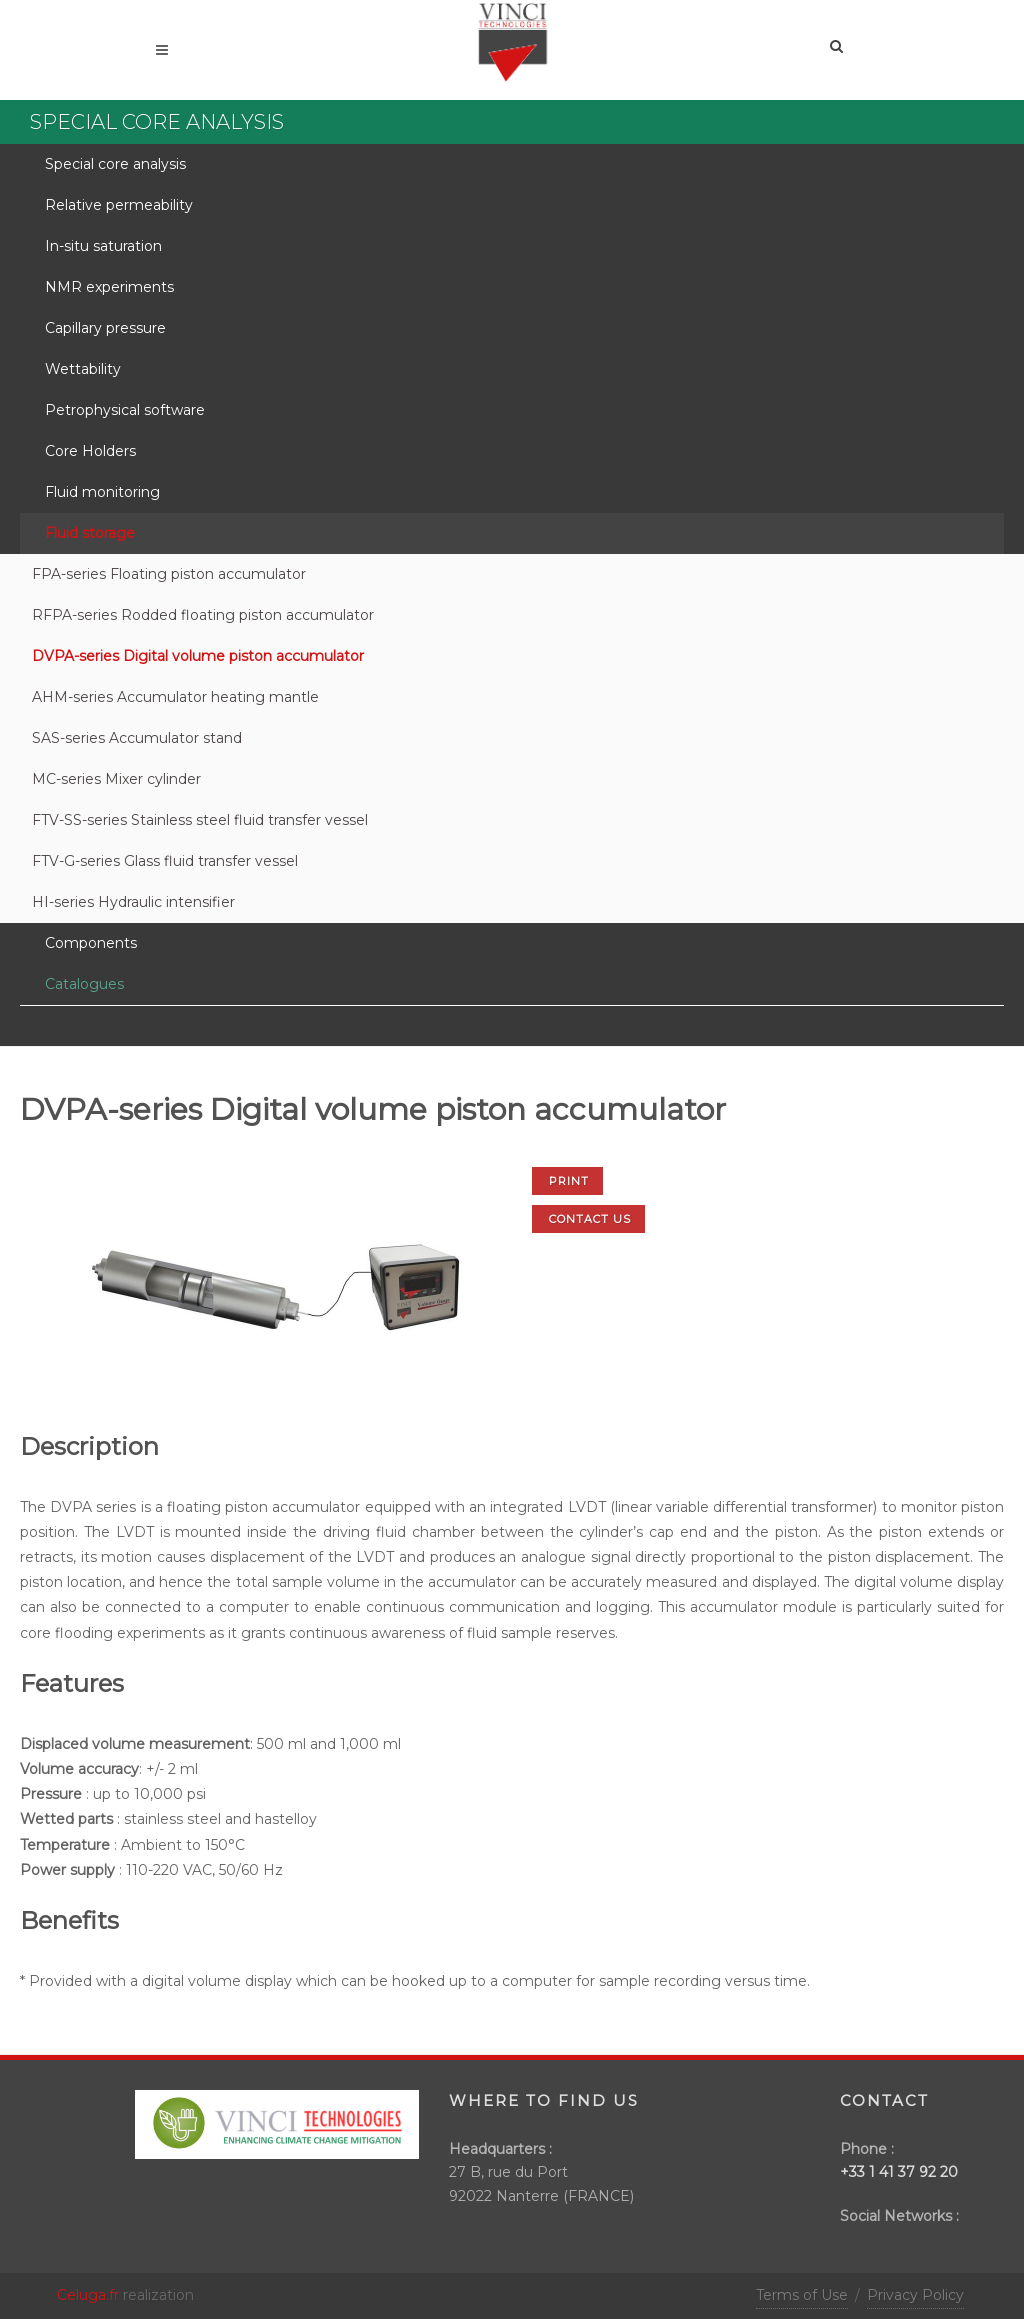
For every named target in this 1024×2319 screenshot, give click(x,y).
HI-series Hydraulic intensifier (133, 902)
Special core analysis (115, 164)
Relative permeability (119, 205)
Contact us (590, 1219)
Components (91, 943)
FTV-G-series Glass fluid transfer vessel (165, 861)
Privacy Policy (915, 2295)
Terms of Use (802, 2295)
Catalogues (84, 984)
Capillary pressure (105, 328)
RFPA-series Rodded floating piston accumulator (203, 615)
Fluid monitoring (102, 492)
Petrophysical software (125, 410)
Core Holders (90, 451)
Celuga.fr (88, 2295)
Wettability (83, 369)
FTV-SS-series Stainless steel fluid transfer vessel (200, 820)
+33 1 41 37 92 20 (899, 2172)
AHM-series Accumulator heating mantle (175, 697)
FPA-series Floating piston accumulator (169, 574)
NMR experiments (109, 287)
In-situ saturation (103, 246)
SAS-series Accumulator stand (137, 738)
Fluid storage (90, 533)
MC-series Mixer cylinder (116, 779)
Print (569, 1181)
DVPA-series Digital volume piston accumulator (198, 656)
